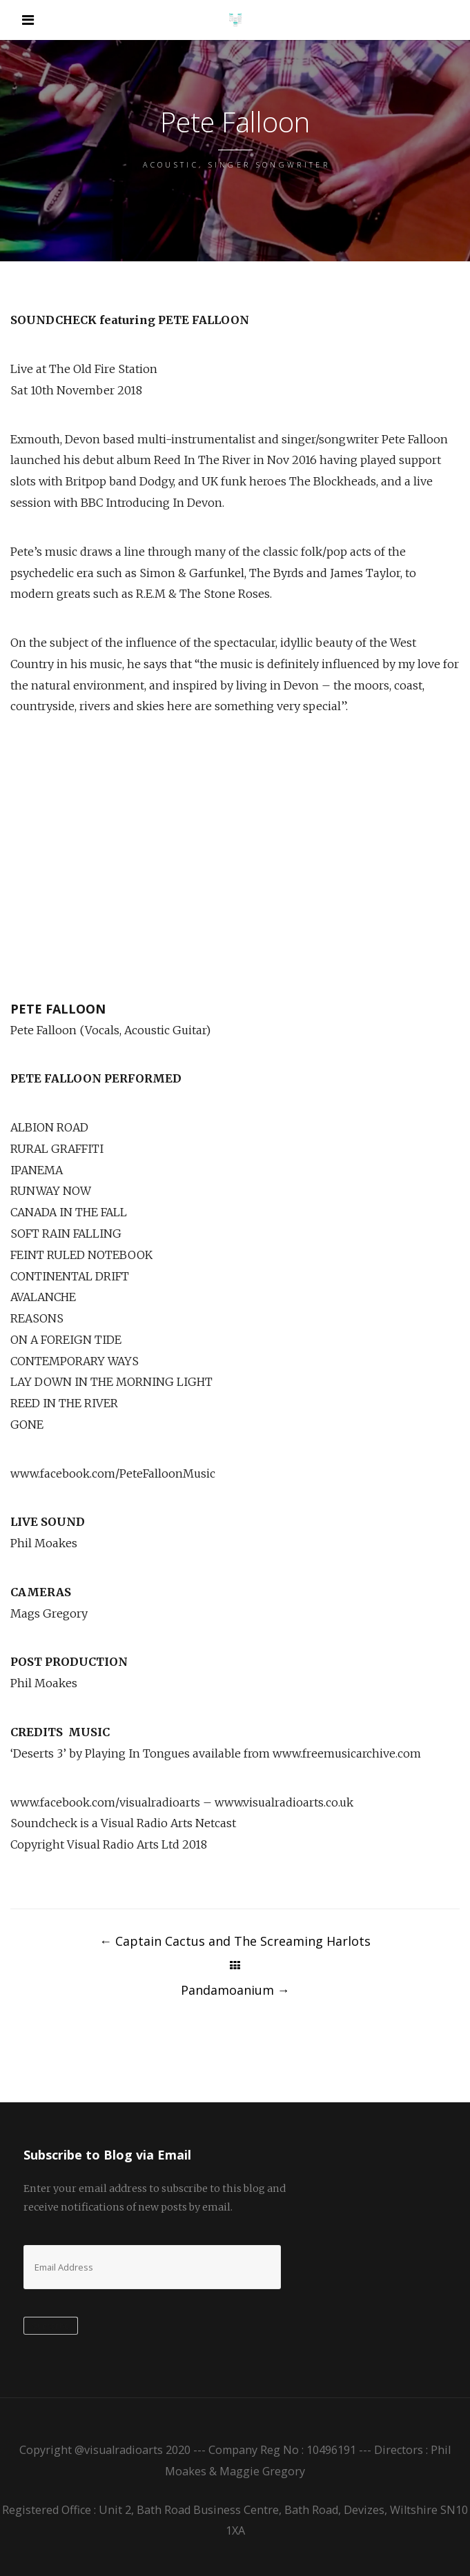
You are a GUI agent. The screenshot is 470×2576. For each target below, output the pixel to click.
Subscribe (50, 2326)
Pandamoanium (235, 1990)
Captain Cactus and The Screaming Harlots (235, 1941)
